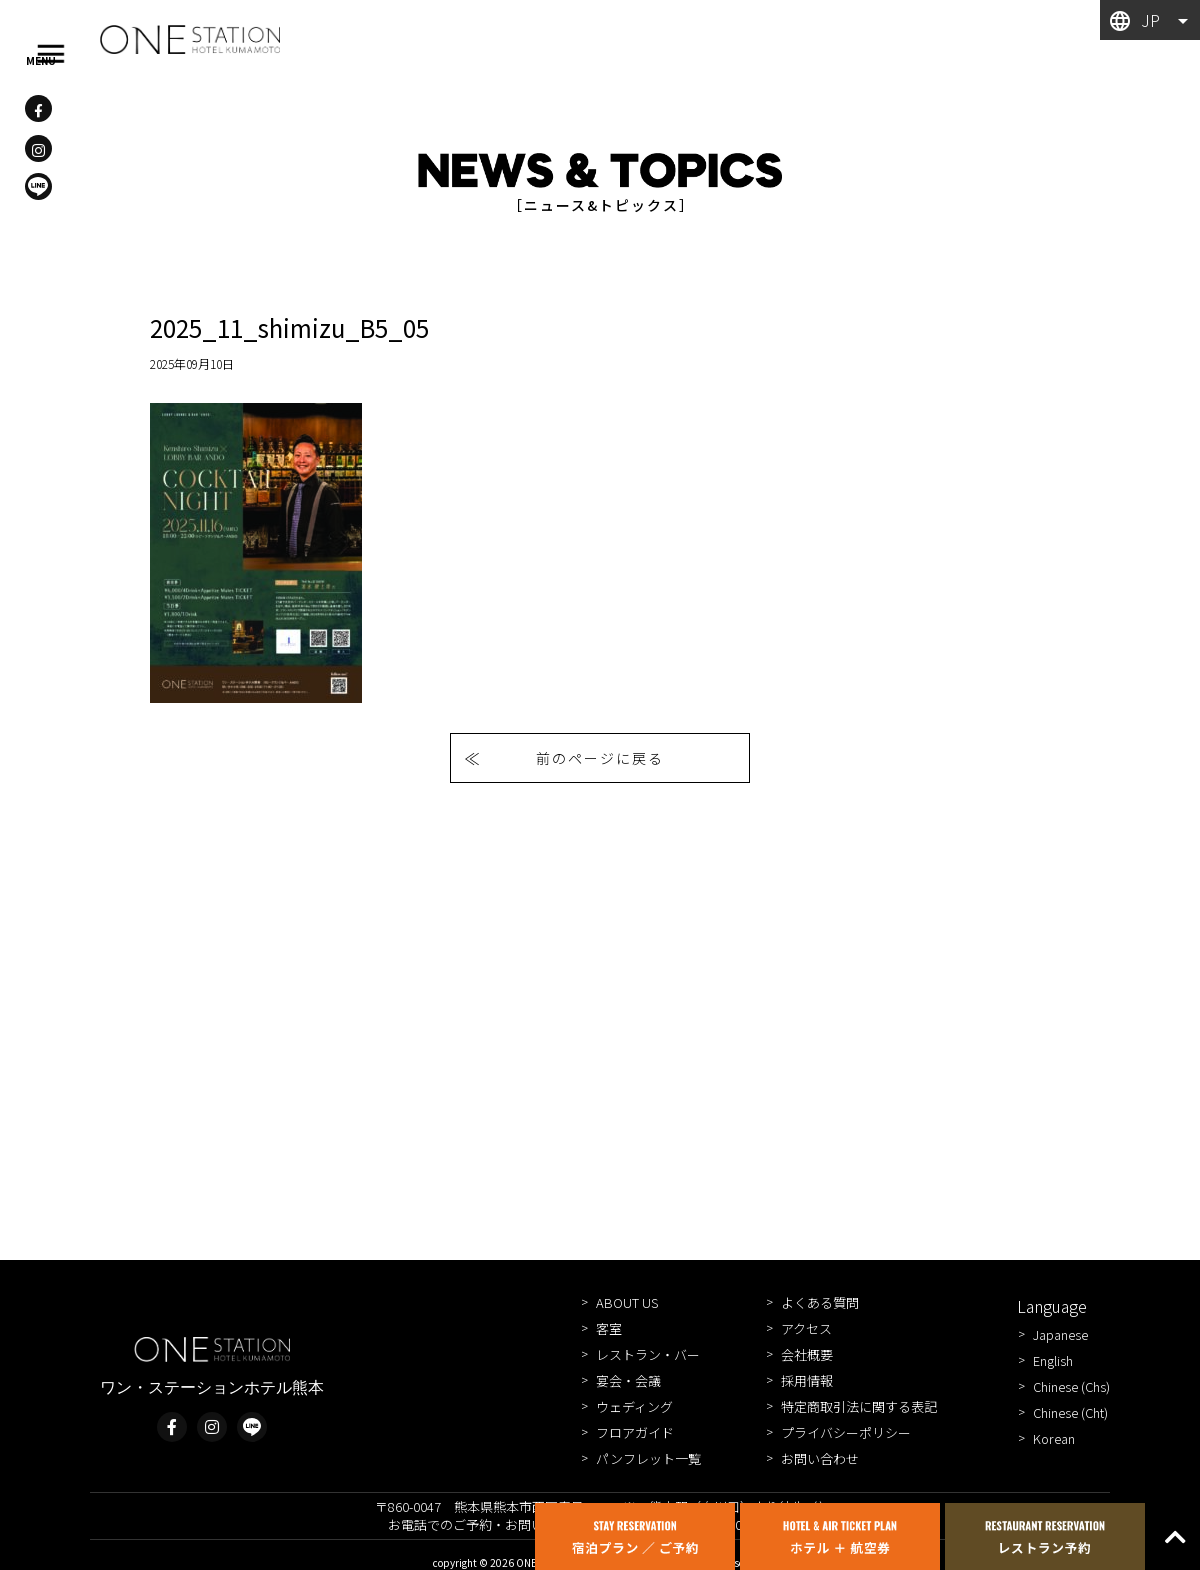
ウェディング (634, 1406)
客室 (609, 1328)
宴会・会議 (628, 1380)
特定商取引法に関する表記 (859, 1406)
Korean (1054, 1438)
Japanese (1060, 1334)
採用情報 (807, 1380)
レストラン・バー (648, 1354)
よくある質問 (820, 1302)
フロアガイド (635, 1432)
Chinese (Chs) (1071, 1386)
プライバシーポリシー (846, 1432)
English (1053, 1360)
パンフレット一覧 (648, 1458)
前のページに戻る (600, 758)
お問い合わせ (820, 1458)
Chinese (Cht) (1070, 1412)
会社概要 (807, 1354)
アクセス (806, 1328)
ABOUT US (627, 1302)
